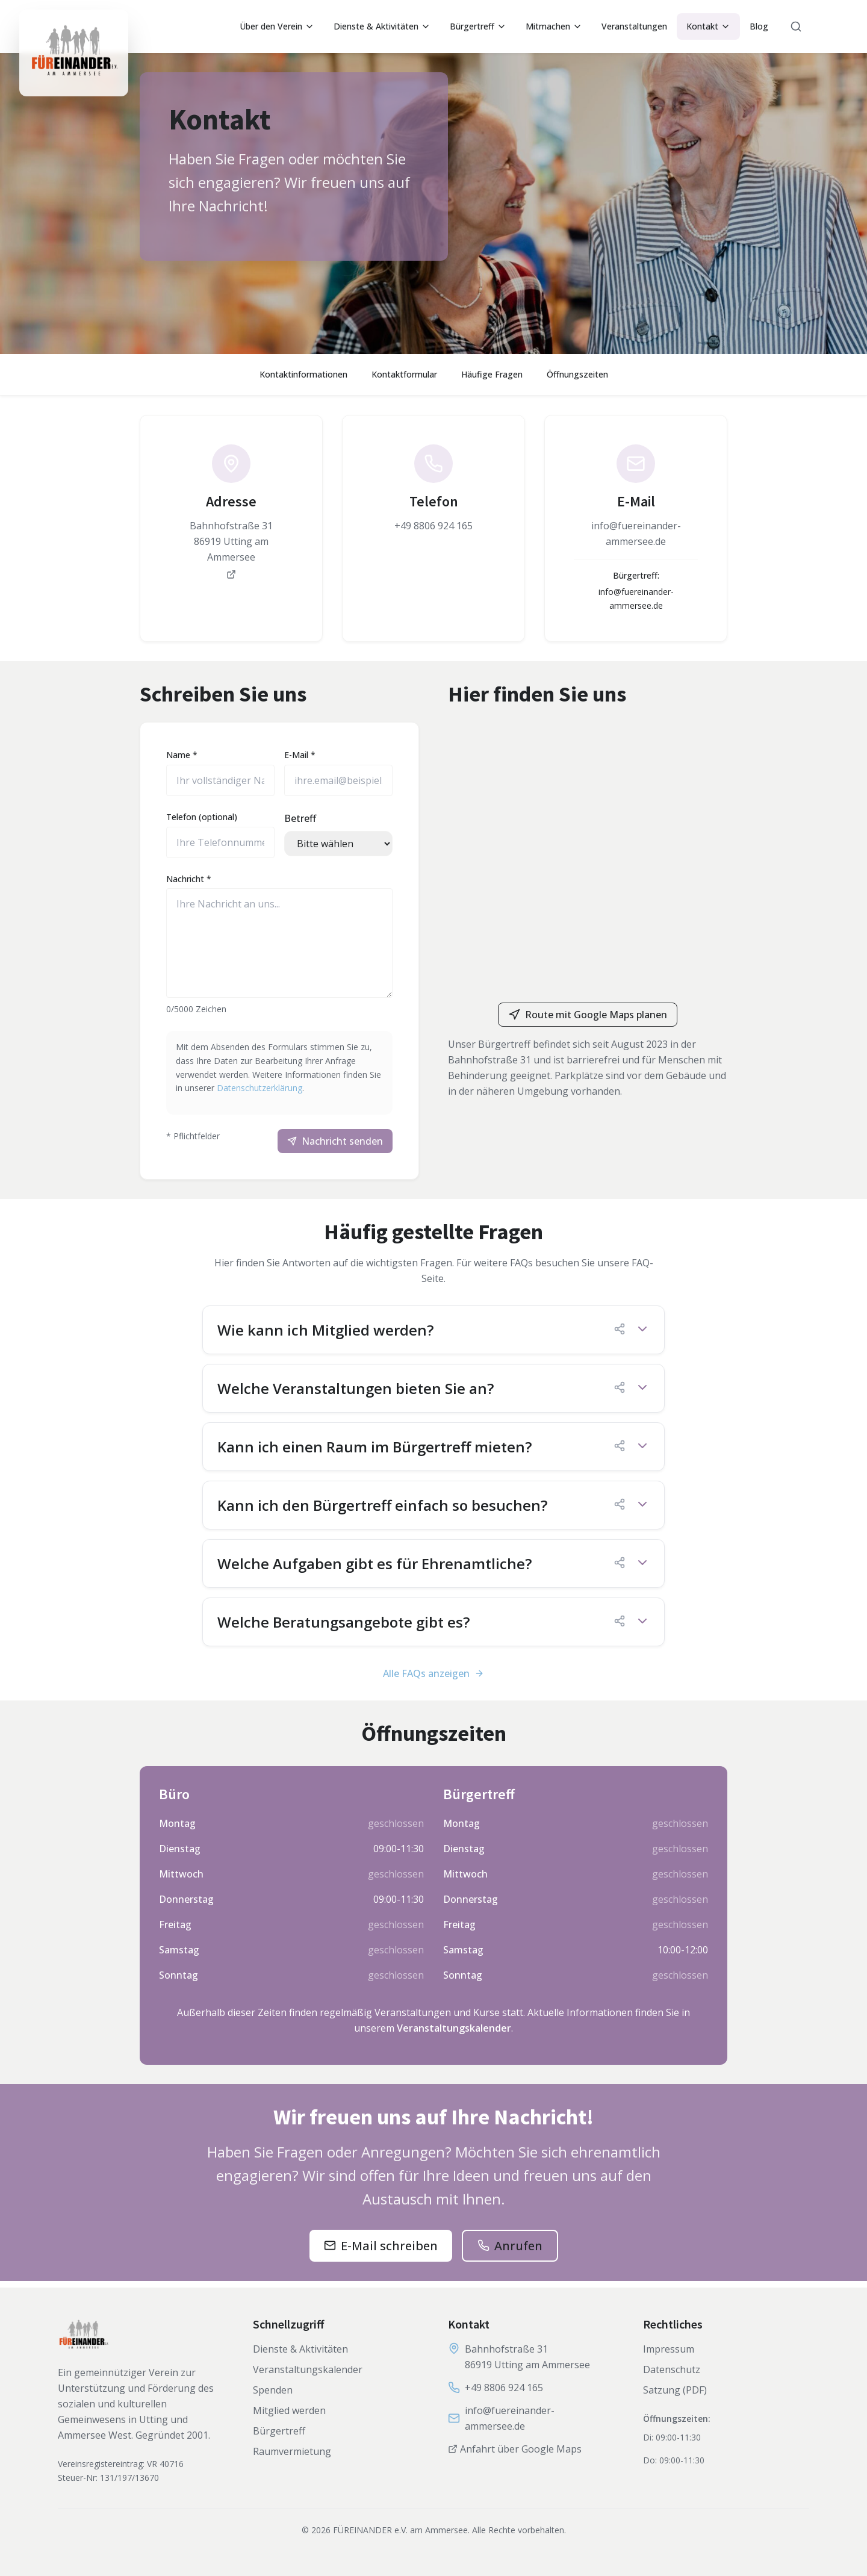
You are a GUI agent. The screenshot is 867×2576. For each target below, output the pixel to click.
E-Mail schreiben (389, 2252)
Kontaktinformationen (303, 374)
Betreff (300, 821)
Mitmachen (554, 26)
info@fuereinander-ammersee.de (510, 2418)
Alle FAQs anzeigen (433, 1679)
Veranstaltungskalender (454, 2034)
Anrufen (518, 2252)
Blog (759, 26)
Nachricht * (191, 882)
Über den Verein (277, 26)
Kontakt (708, 26)
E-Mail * (299, 758)
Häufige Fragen (492, 374)
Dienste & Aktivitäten (382, 26)
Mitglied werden (289, 2410)
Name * (184, 758)
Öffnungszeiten (577, 374)
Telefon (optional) (204, 820)
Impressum (668, 2349)
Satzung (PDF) (675, 2390)
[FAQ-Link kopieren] (619, 1335)
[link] (231, 512)
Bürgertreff (478, 26)
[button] (433, 1336)
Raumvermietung (292, 2451)
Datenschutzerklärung (276, 1091)
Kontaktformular (404, 374)
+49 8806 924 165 (504, 2387)
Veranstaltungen (634, 26)
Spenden (273, 2390)
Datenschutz (671, 2369)
